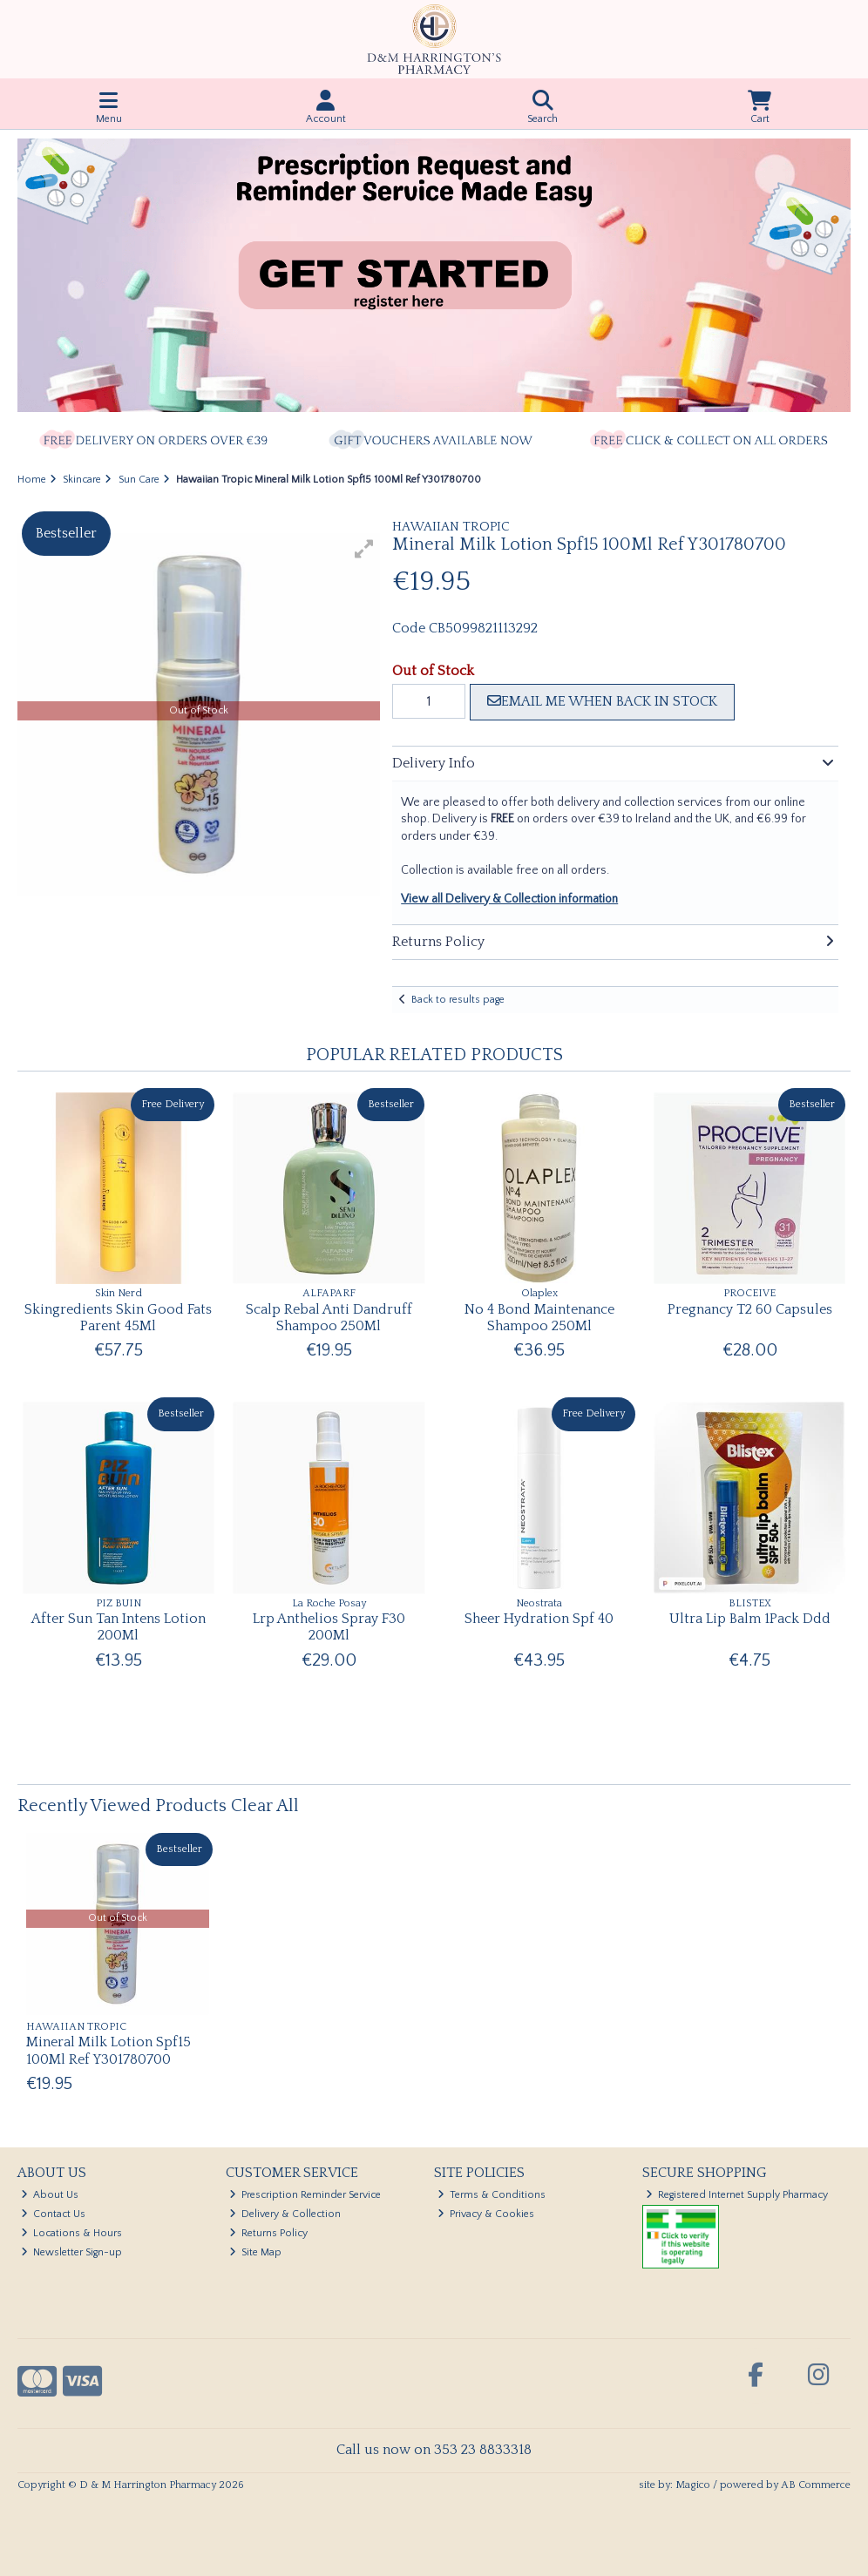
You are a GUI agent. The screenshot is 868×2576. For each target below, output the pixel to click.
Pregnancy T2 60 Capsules (750, 1309)
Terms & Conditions (491, 2195)
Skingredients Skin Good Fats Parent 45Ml (118, 1318)
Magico (692, 2485)
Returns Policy (269, 2233)
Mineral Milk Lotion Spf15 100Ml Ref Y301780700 (108, 2050)
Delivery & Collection (285, 2214)
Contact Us (53, 2214)
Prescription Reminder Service (305, 2195)
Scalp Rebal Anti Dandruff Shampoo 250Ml (329, 1318)
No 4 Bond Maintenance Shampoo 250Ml (539, 1318)
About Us (50, 2195)
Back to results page (458, 999)
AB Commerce (816, 2485)
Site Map (255, 2252)
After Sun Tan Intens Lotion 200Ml (118, 1627)
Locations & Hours (72, 2233)
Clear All (265, 1805)
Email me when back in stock (602, 701)
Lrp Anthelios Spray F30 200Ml (329, 1627)
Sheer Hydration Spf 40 (539, 1618)
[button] (364, 549)
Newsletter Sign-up (72, 2252)
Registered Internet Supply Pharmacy (737, 2195)
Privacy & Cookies (486, 2214)
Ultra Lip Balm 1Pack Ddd (750, 1618)
